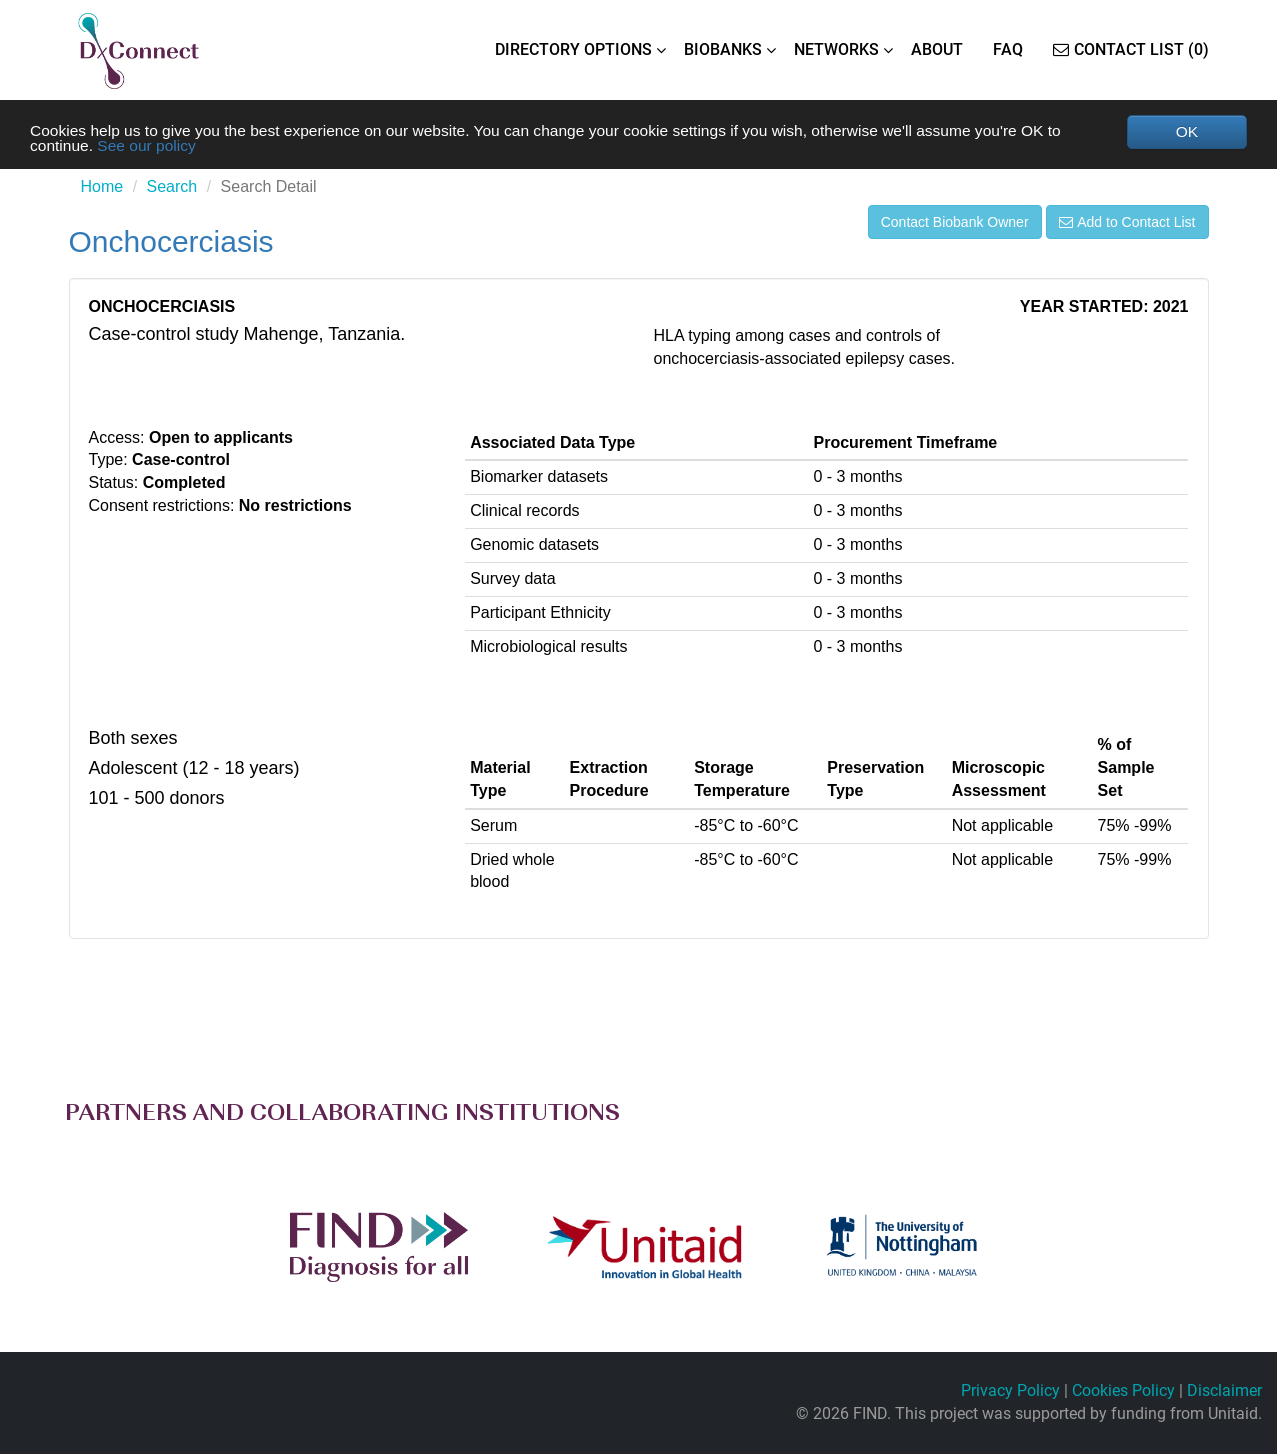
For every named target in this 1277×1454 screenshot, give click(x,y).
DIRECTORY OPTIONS (573, 49)
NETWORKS (836, 49)
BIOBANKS (723, 49)
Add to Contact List (1127, 223)
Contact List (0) (1131, 49)
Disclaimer (1224, 1390)
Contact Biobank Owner (955, 223)
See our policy (149, 146)
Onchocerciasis (171, 242)
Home (102, 187)
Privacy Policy (1010, 1390)
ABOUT (937, 49)
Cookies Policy (1123, 1390)
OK (1186, 131)
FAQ (1008, 49)
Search (172, 187)
